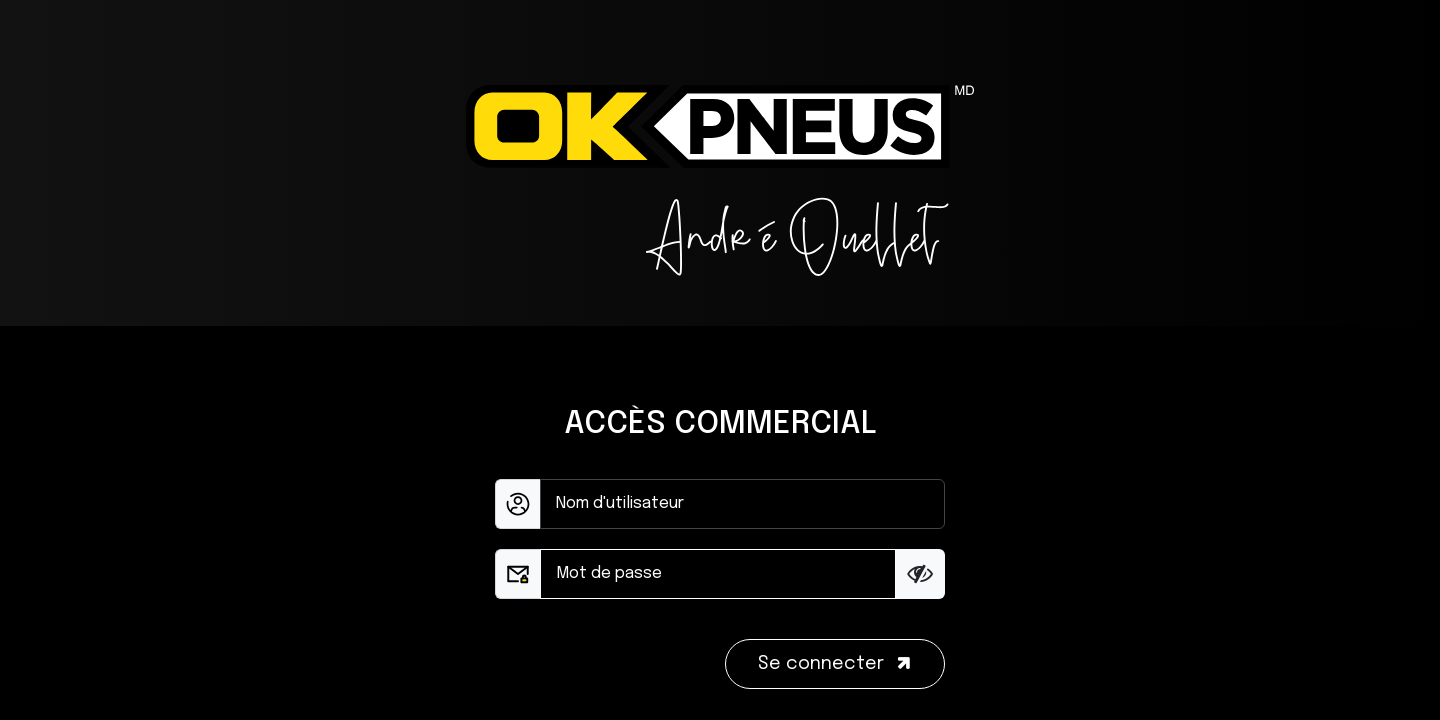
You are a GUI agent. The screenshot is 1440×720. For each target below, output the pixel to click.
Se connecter (836, 663)
